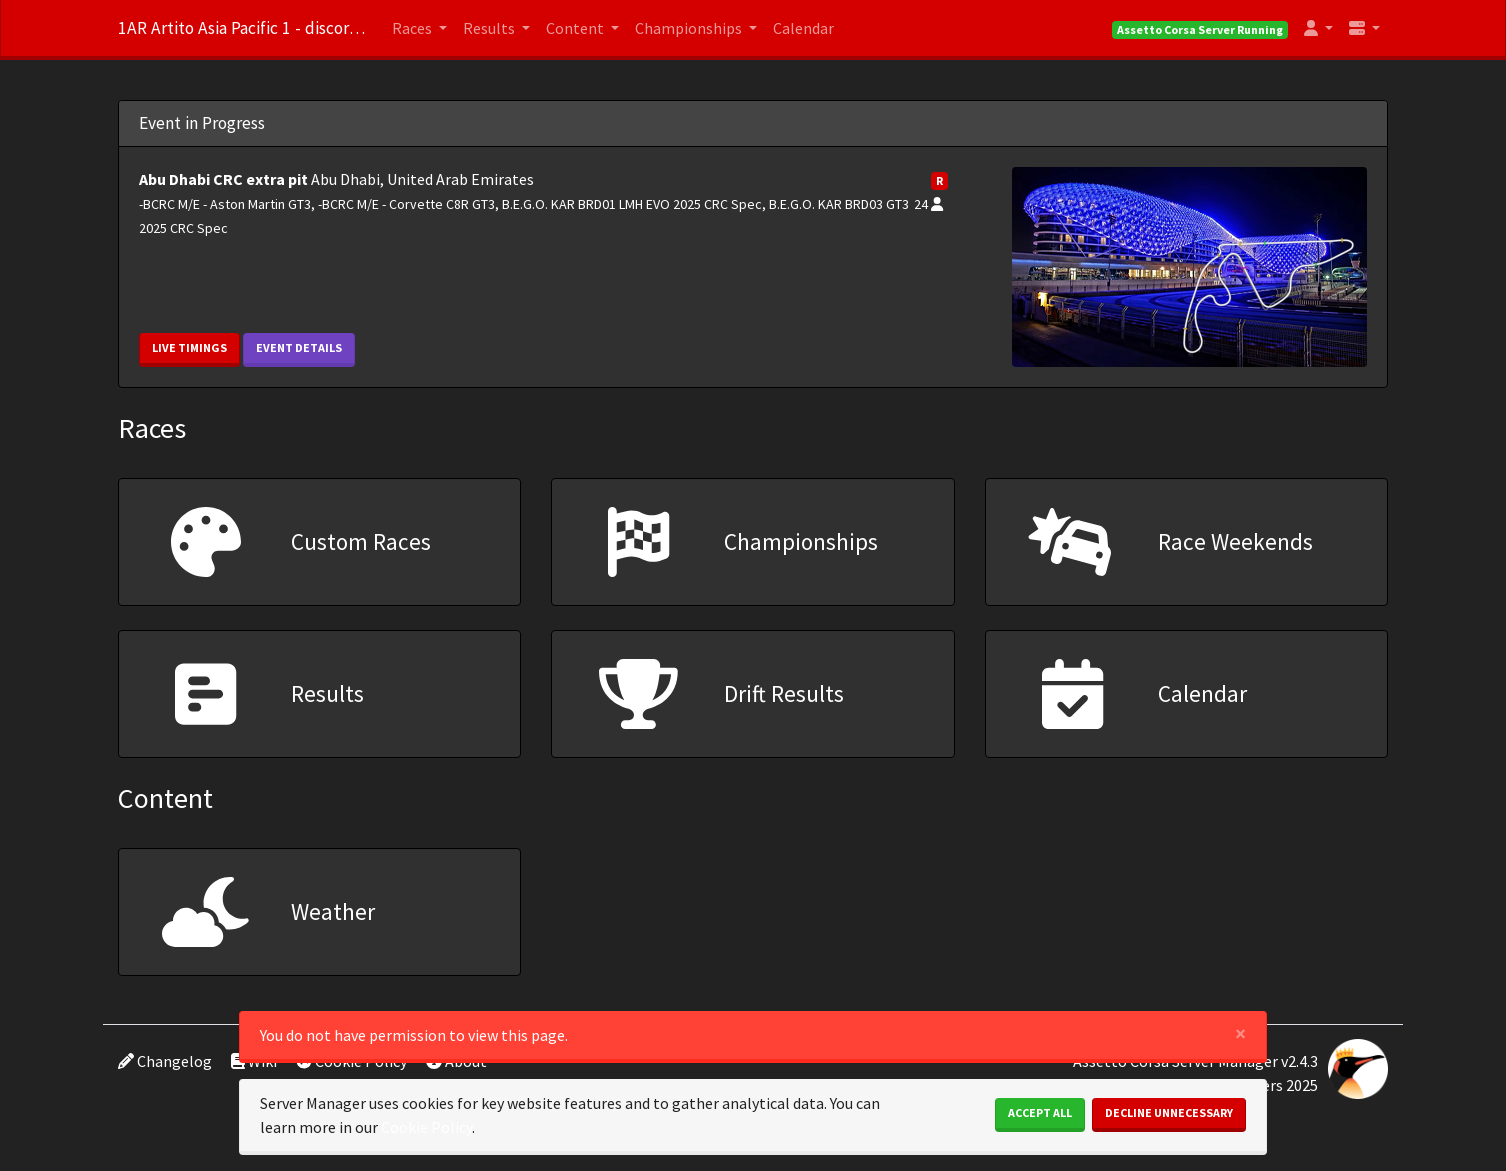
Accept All (1040, 1112)
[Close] (1240, 1033)
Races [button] (413, 28)
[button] (1318, 28)
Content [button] (576, 28)
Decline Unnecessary (1169, 1112)
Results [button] (490, 28)
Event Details (299, 347)
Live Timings (189, 347)
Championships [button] (690, 28)
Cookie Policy (426, 1127)
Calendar (803, 28)
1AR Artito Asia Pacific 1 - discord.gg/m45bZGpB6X (243, 28)
